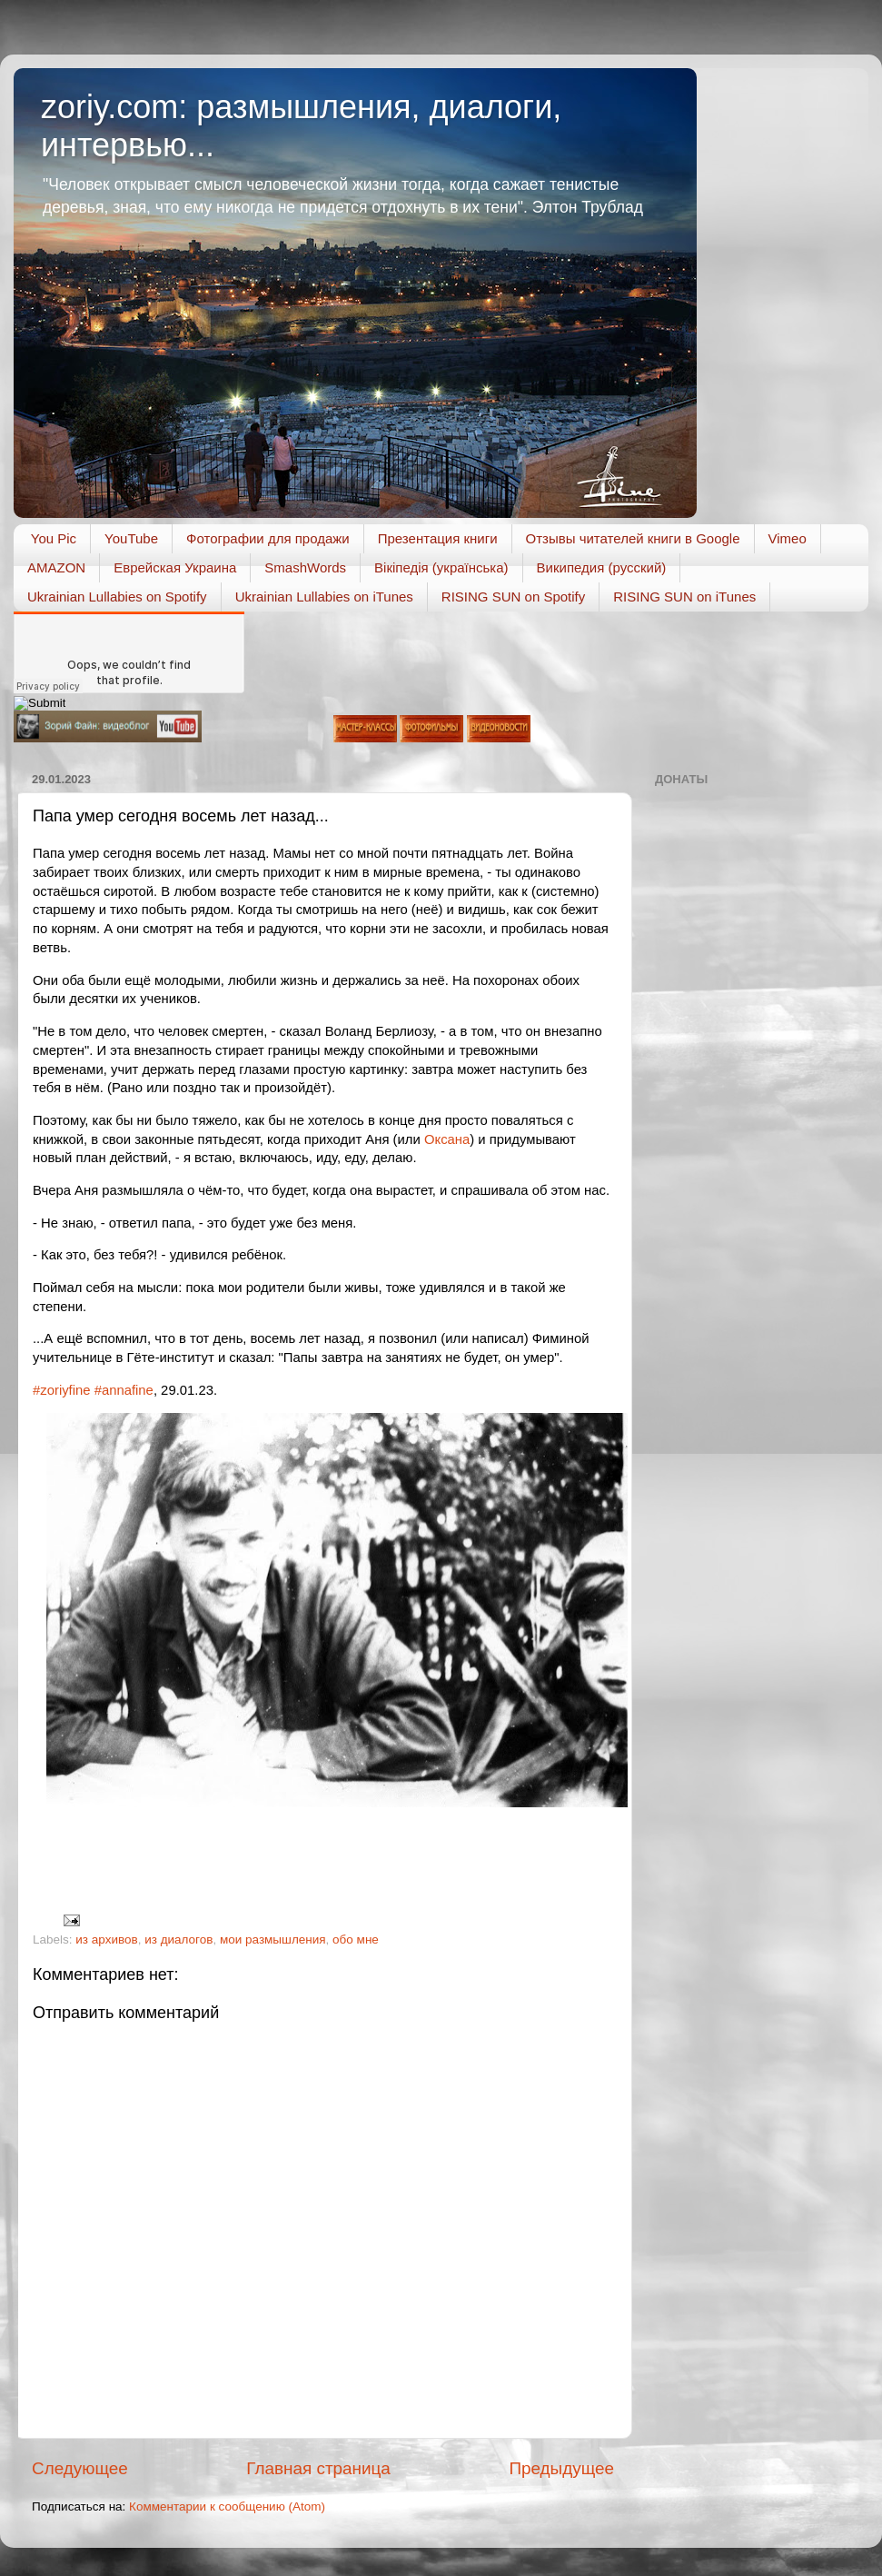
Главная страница (318, 2468)
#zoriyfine (62, 1390)
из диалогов (178, 1939)
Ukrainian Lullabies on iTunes (324, 596)
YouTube (131, 538)
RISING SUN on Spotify (513, 596)
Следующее (80, 2468)
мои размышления (273, 1939)
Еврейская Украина (175, 567)
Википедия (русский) (602, 567)
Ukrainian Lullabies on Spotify (117, 596)
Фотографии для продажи (268, 538)
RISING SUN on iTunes (684, 596)
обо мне (355, 1939)
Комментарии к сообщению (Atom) (227, 2506)
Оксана (447, 1139)
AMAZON (56, 567)
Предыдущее (561, 2468)
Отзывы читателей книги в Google (633, 538)
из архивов (106, 1939)
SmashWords (305, 567)
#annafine (124, 1390)
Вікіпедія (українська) (441, 567)
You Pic (53, 538)
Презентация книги (438, 538)
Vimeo (787, 538)
